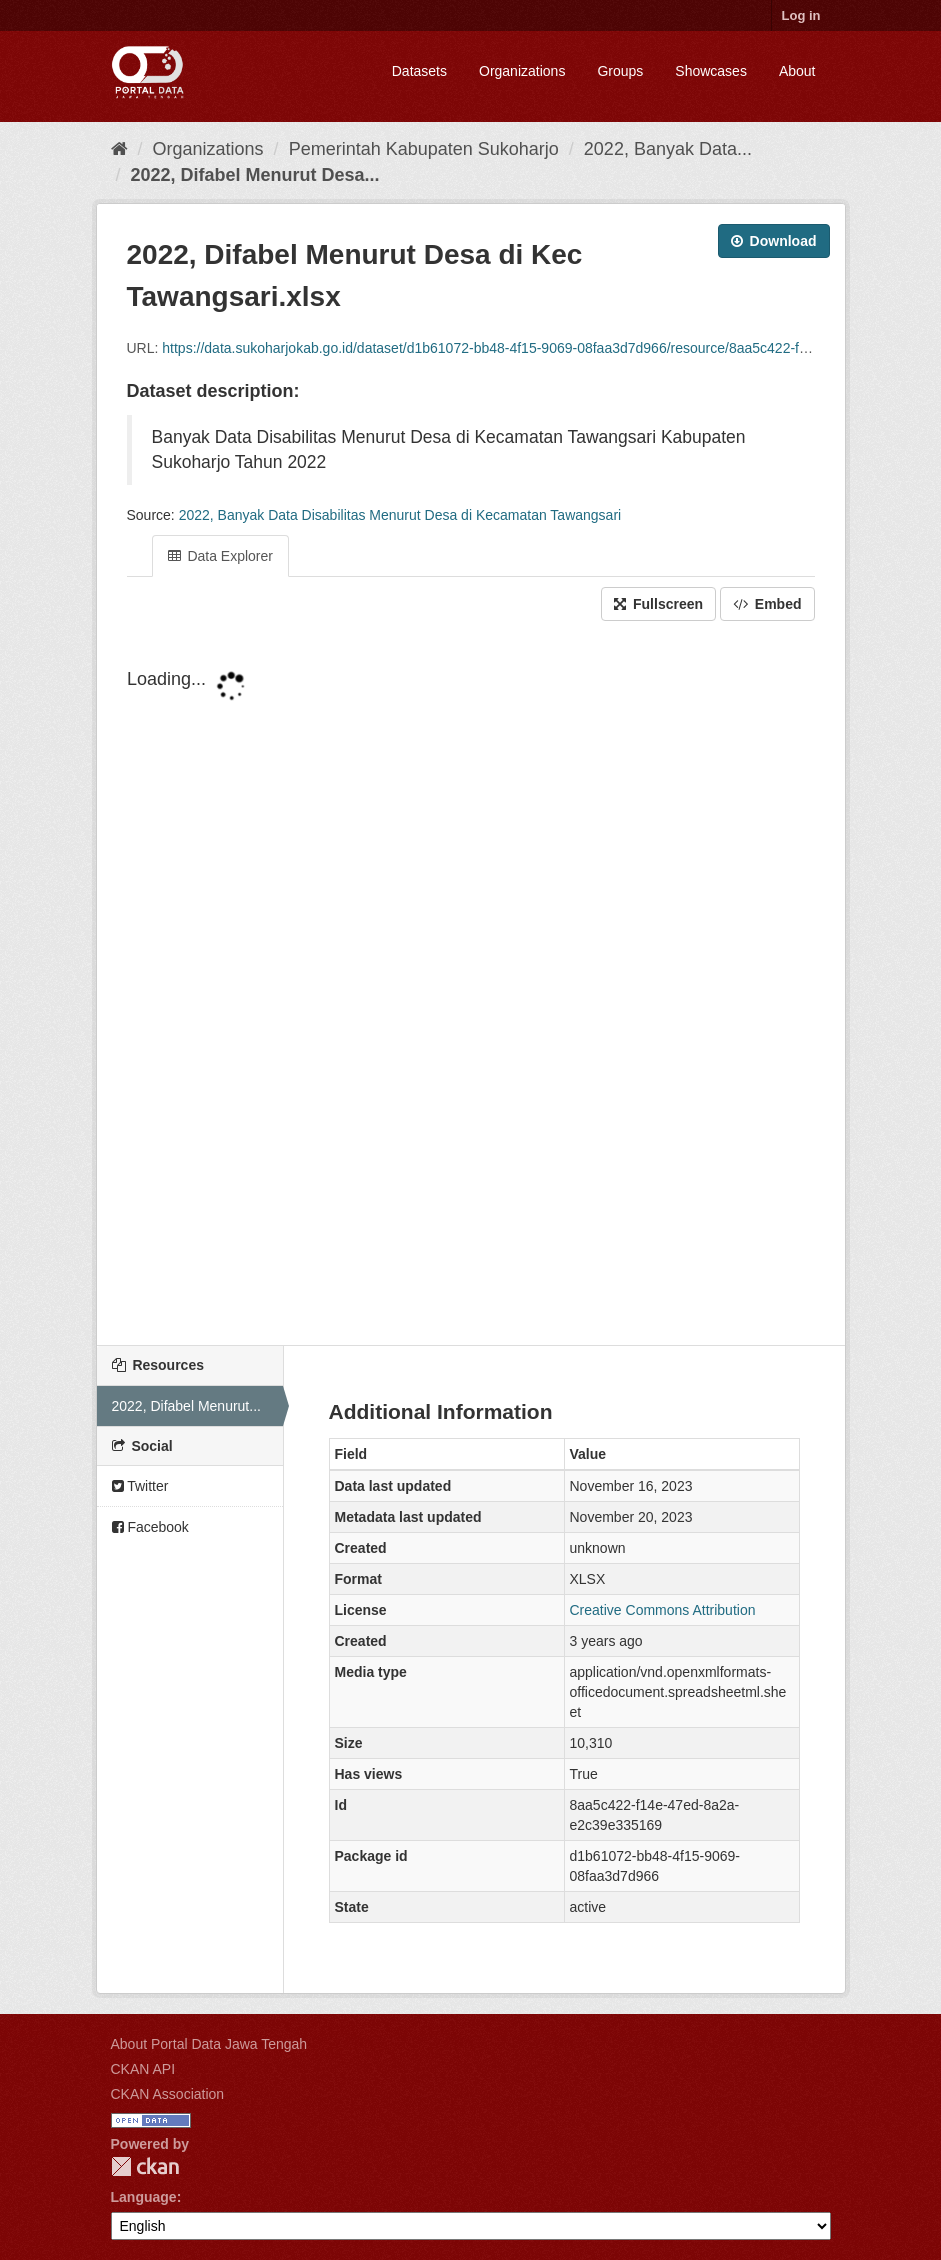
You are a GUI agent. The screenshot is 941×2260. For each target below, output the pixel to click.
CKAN (145, 2166)
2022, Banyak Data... (668, 149)
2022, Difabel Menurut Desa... (255, 175)
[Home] (119, 149)
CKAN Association (168, 2094)
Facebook (150, 1527)
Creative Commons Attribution (663, 1610)
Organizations (522, 71)
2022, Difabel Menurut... (186, 1406)
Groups (620, 71)
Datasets (419, 71)
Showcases (711, 71)
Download (774, 241)
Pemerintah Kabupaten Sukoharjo (424, 149)
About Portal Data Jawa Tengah (209, 2044)
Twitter (140, 1486)
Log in (801, 15)
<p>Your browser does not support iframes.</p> (471, 985)
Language (144, 2197)
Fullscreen (658, 604)
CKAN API (143, 2069)
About (797, 71)
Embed (767, 604)
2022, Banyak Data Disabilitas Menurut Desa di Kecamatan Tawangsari (400, 515)
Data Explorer (220, 556)
